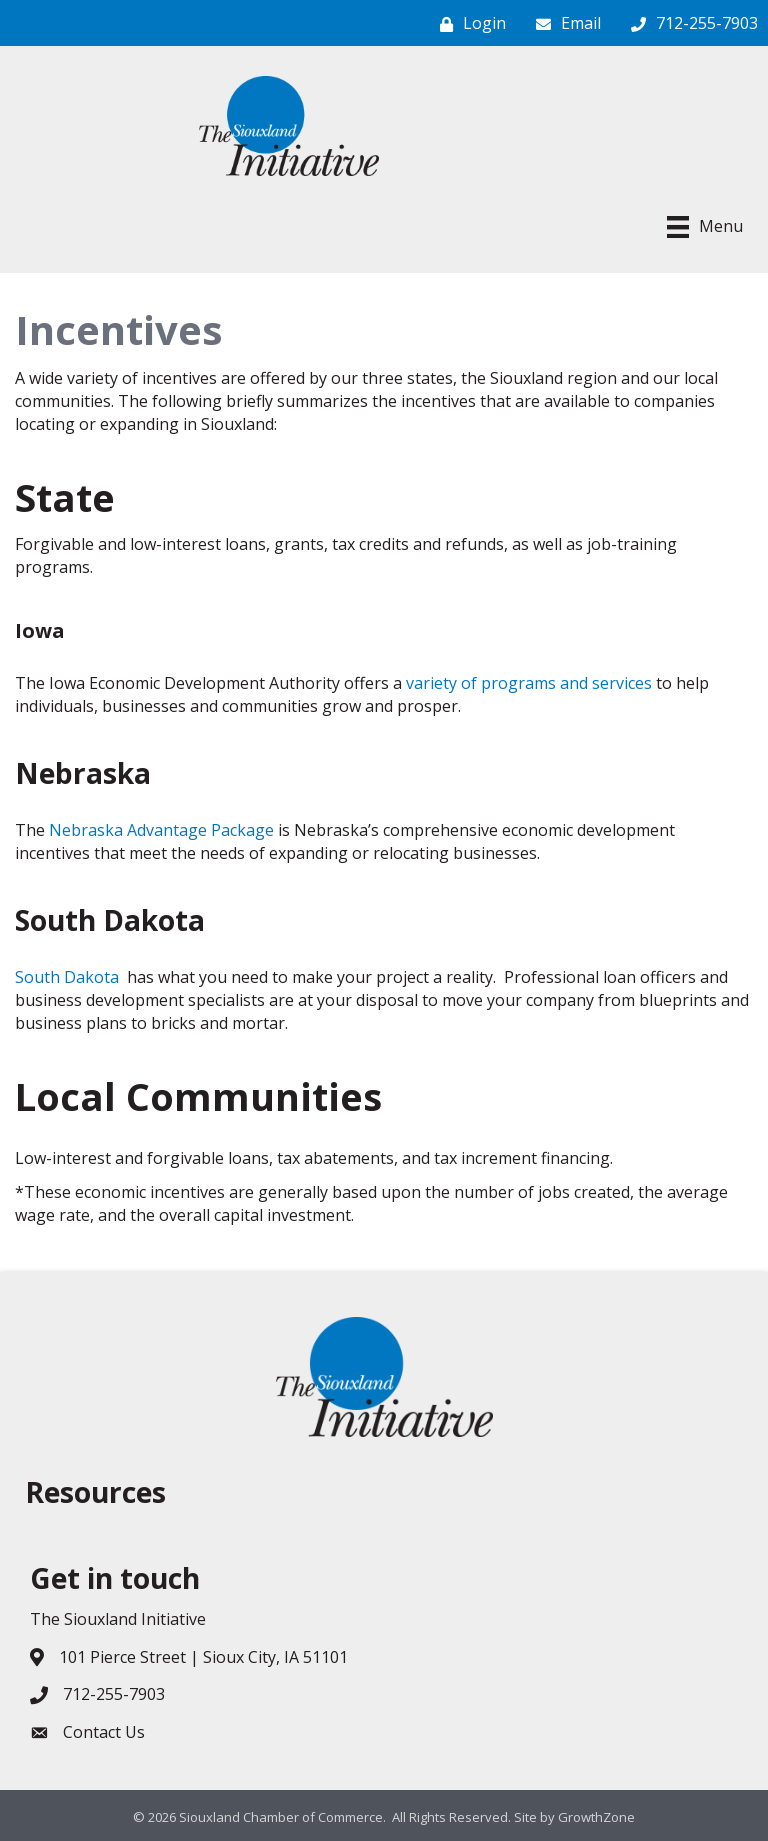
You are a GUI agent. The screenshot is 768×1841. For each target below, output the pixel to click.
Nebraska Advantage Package (161, 830)
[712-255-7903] (689, 23)
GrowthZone (596, 1817)
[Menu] (705, 227)
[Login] (468, 23)
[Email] (563, 23)
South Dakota (67, 977)
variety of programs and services (529, 683)
